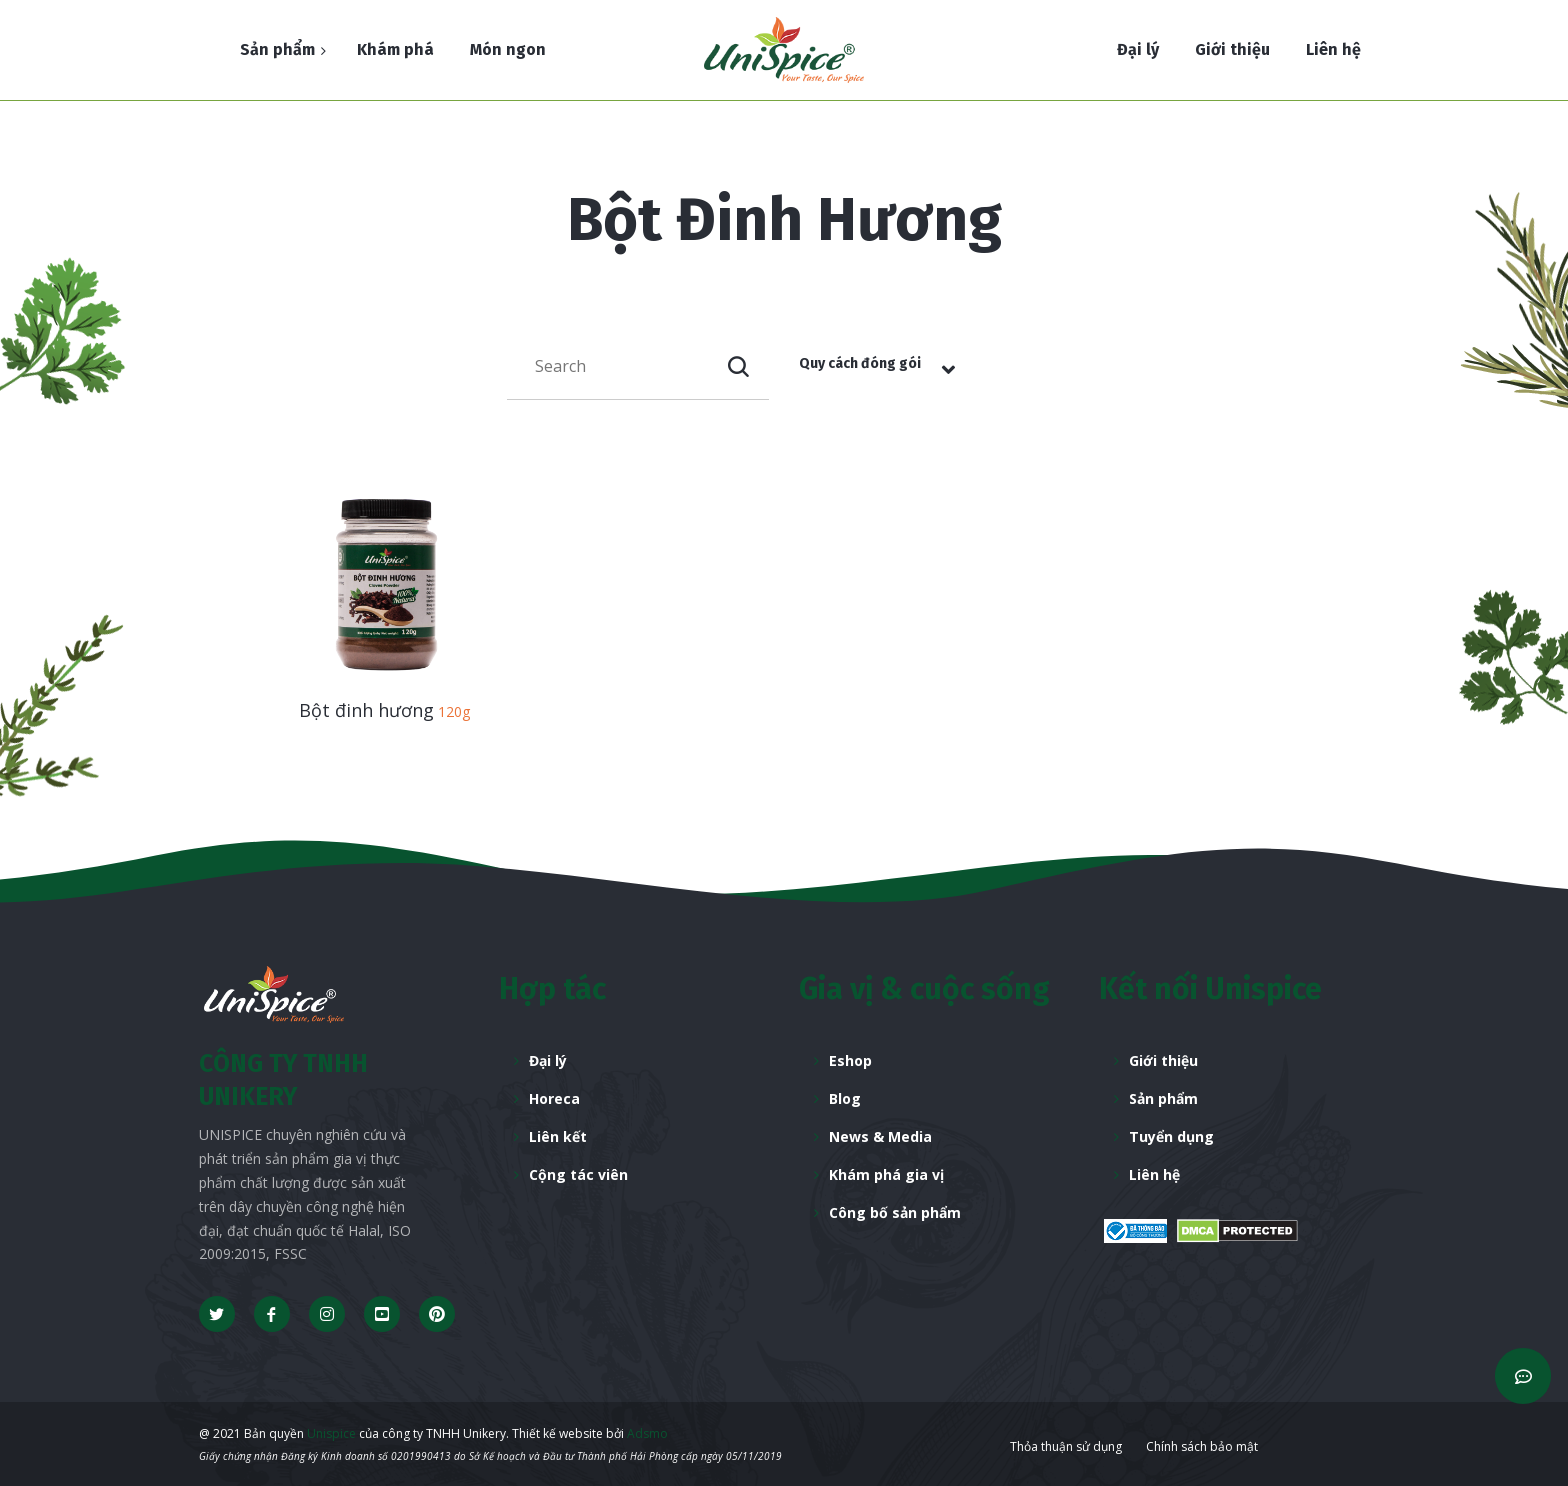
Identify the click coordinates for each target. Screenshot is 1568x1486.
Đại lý (548, 1060)
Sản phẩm (1163, 1098)
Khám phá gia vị (886, 1174)
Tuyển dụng (1171, 1136)
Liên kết (558, 1136)
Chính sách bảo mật (1202, 1446)
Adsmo (647, 1433)
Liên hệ (1154, 1174)
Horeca (554, 1098)
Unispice (330, 1433)
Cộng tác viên (578, 1174)
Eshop (850, 1060)
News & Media (880, 1136)
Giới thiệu (1163, 1060)
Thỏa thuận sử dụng (1066, 1446)
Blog (845, 1098)
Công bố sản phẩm (895, 1212)
